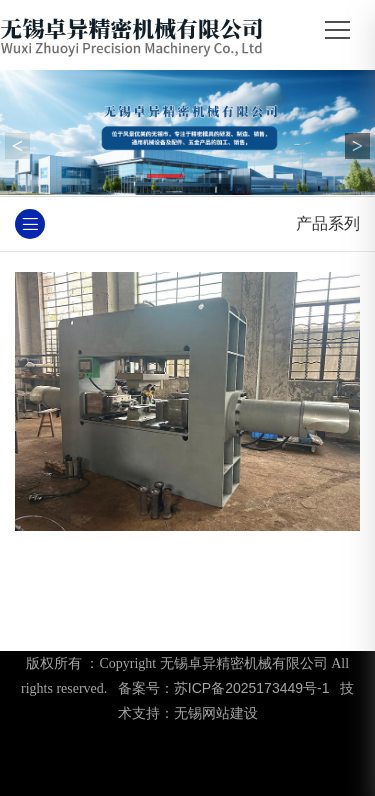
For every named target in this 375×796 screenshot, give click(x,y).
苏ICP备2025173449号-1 (252, 688)
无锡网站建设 (216, 713)
